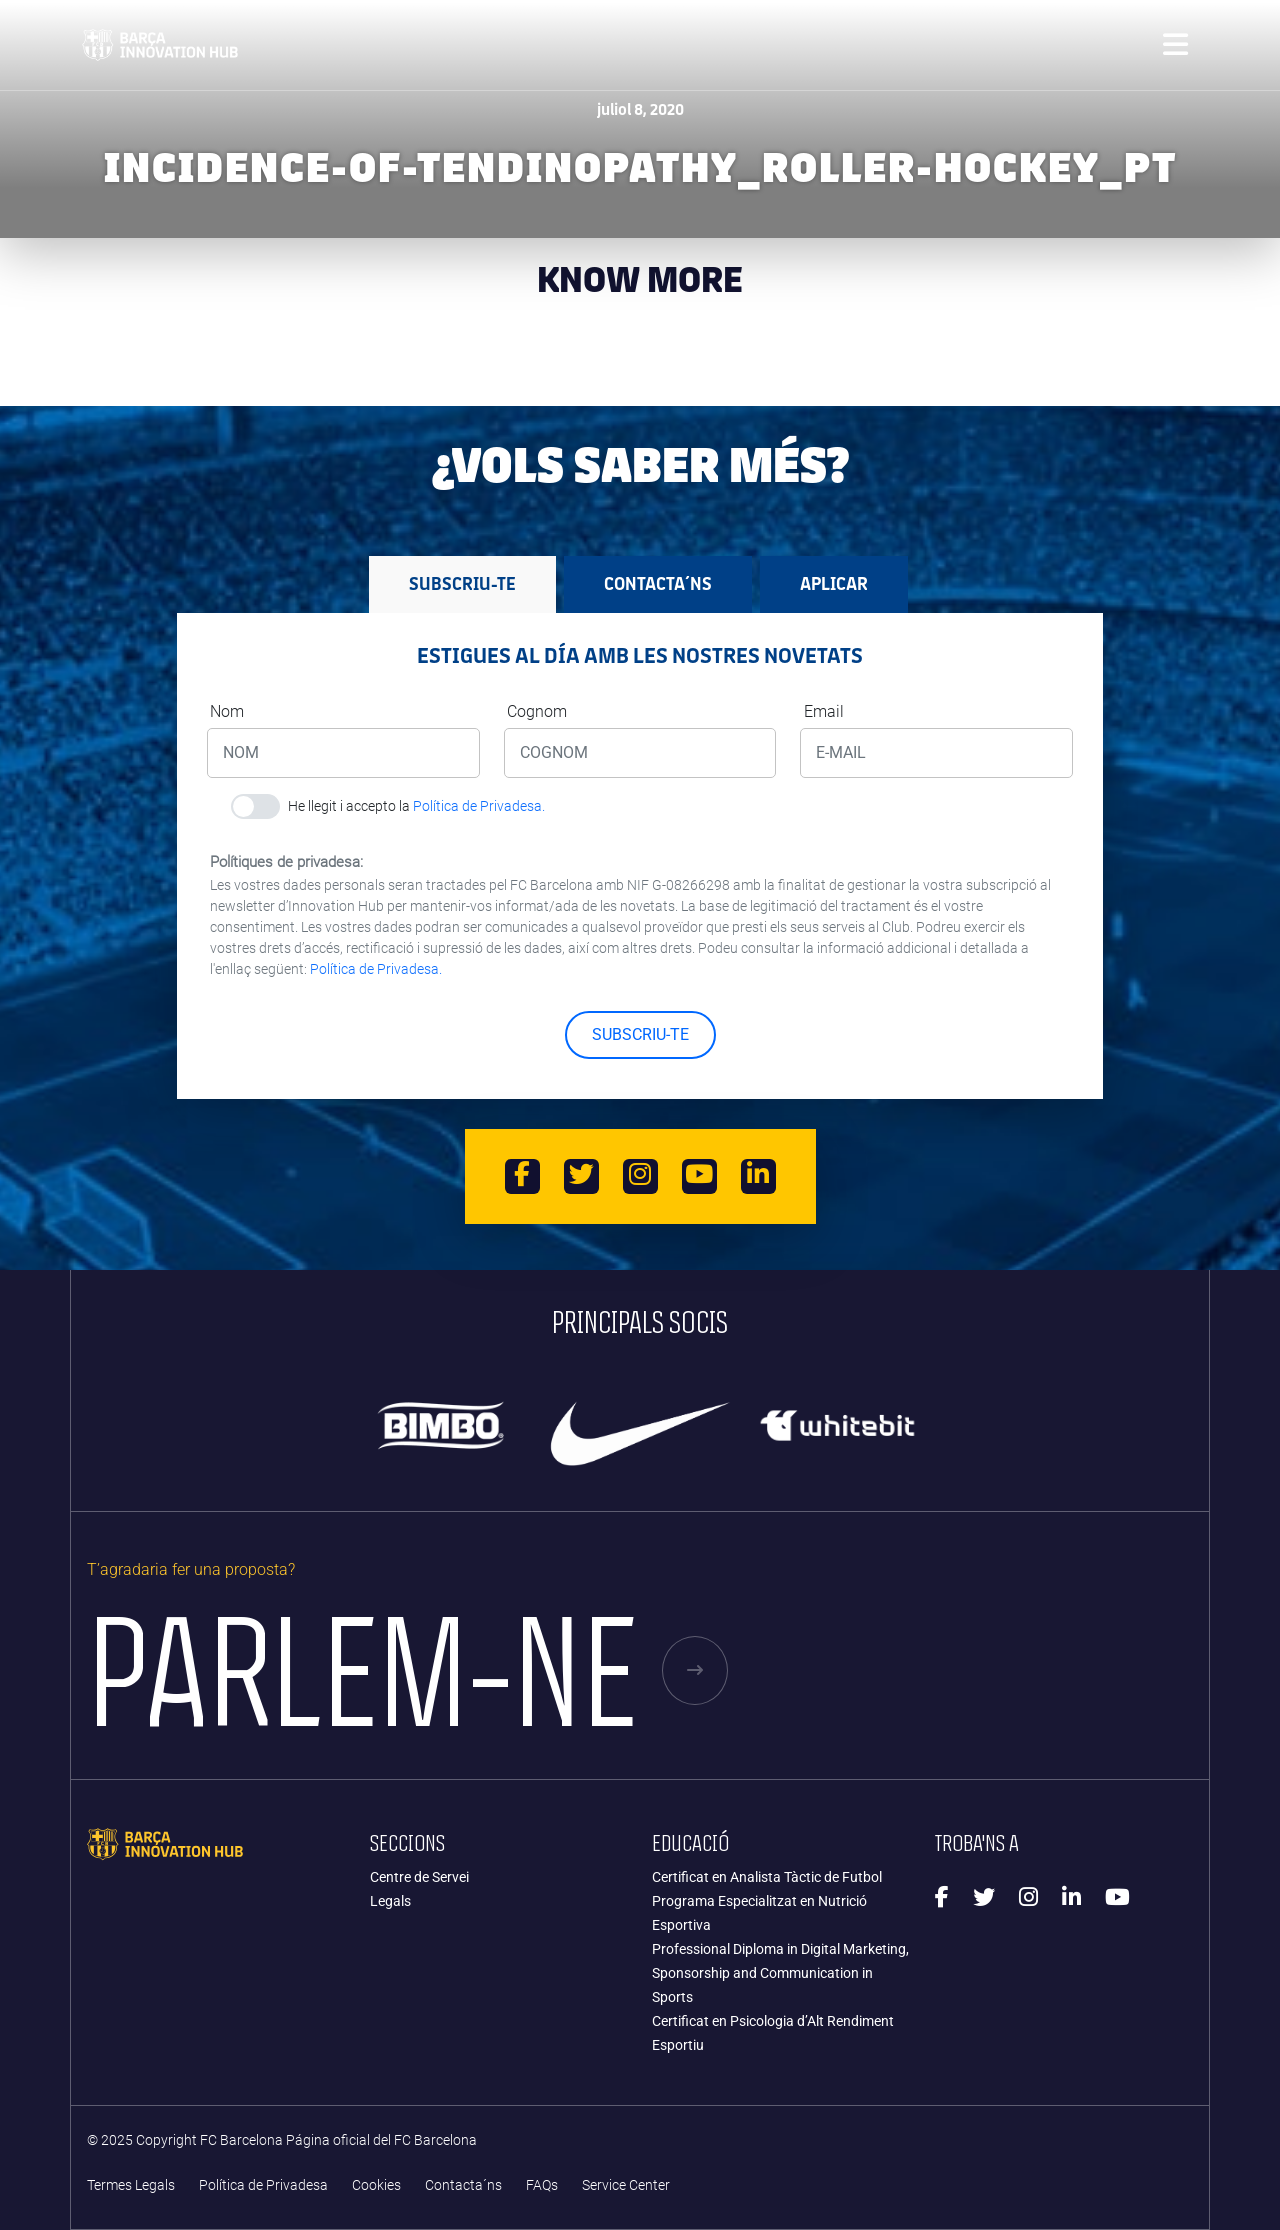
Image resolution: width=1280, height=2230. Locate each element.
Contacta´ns (463, 2185)
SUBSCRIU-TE (640, 1034)
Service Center (626, 2185)
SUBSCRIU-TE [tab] (462, 584)
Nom (227, 711)
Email (824, 711)
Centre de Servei (419, 1877)
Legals (390, 1901)
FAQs (542, 2185)
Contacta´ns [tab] (658, 584)
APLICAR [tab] (834, 584)
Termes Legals (131, 2185)
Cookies (376, 2185)
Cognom (537, 711)
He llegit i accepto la (416, 806)
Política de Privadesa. (479, 806)
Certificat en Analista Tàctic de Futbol (767, 1877)
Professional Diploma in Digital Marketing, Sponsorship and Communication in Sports (780, 1973)
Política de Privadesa (263, 2185)
